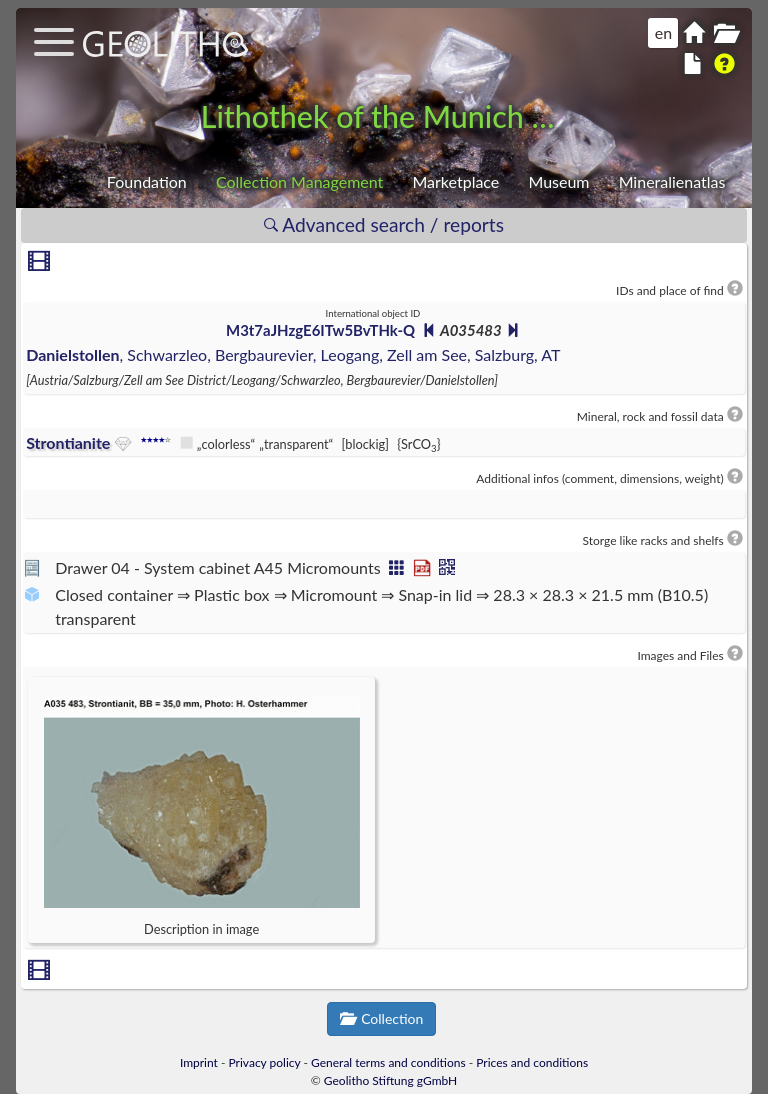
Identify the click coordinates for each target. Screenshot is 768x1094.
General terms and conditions (388, 1062)
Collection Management (299, 181)
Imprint (199, 1062)
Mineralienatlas (672, 181)
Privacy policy (265, 1062)
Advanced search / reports (384, 224)
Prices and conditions (532, 1062)
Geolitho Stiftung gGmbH (390, 1080)
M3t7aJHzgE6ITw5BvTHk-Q (320, 330)
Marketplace (455, 181)
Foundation (147, 181)
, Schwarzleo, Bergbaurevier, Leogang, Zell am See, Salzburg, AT (293, 354)
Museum (558, 181)
